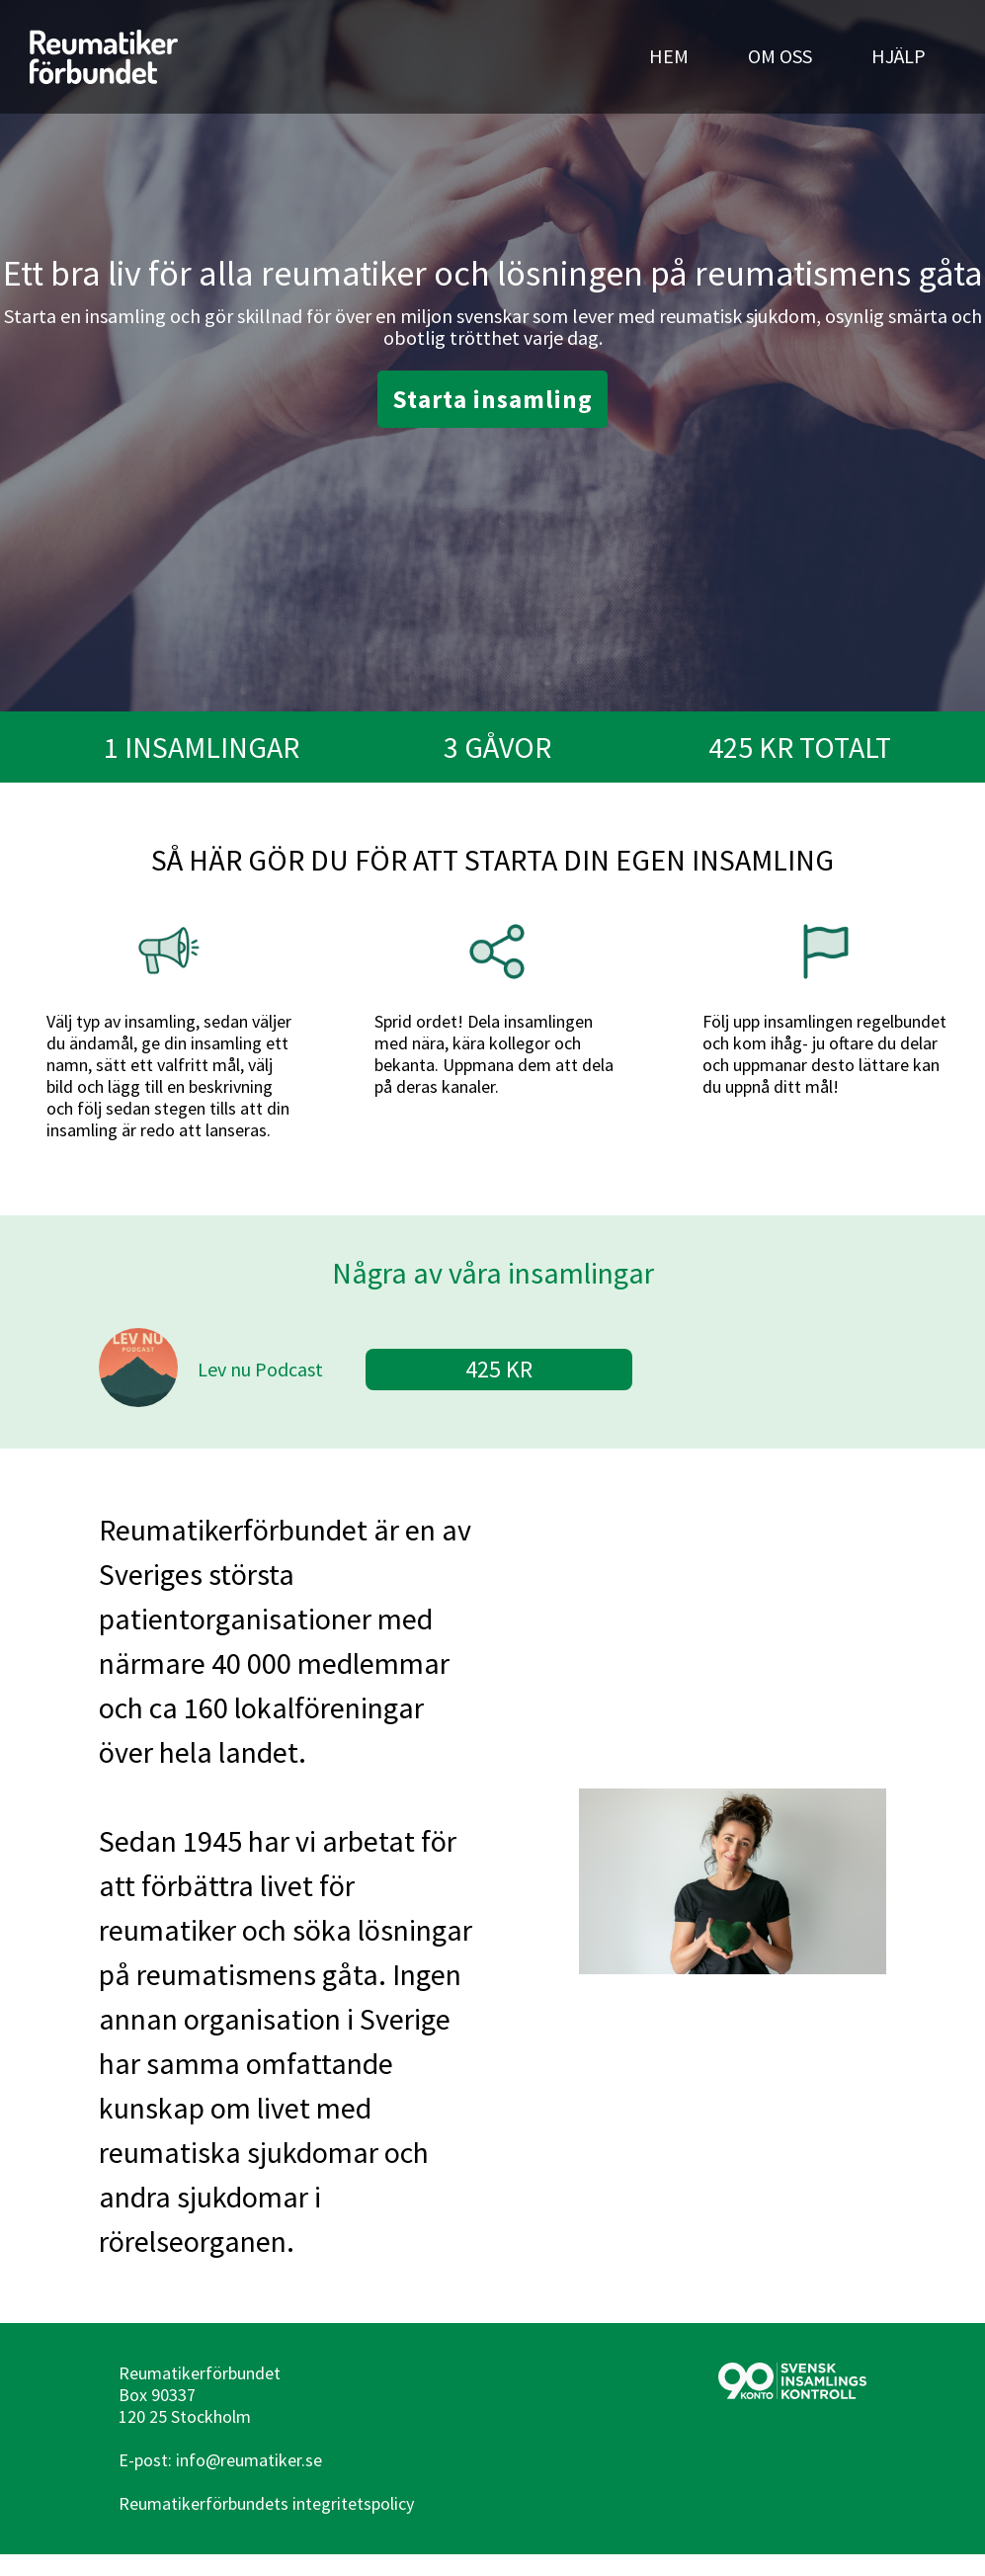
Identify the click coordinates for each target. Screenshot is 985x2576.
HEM (669, 55)
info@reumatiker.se (249, 2460)
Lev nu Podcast (260, 1369)
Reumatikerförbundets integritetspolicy (266, 2503)
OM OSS (780, 55)
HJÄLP (898, 55)
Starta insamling (492, 399)
